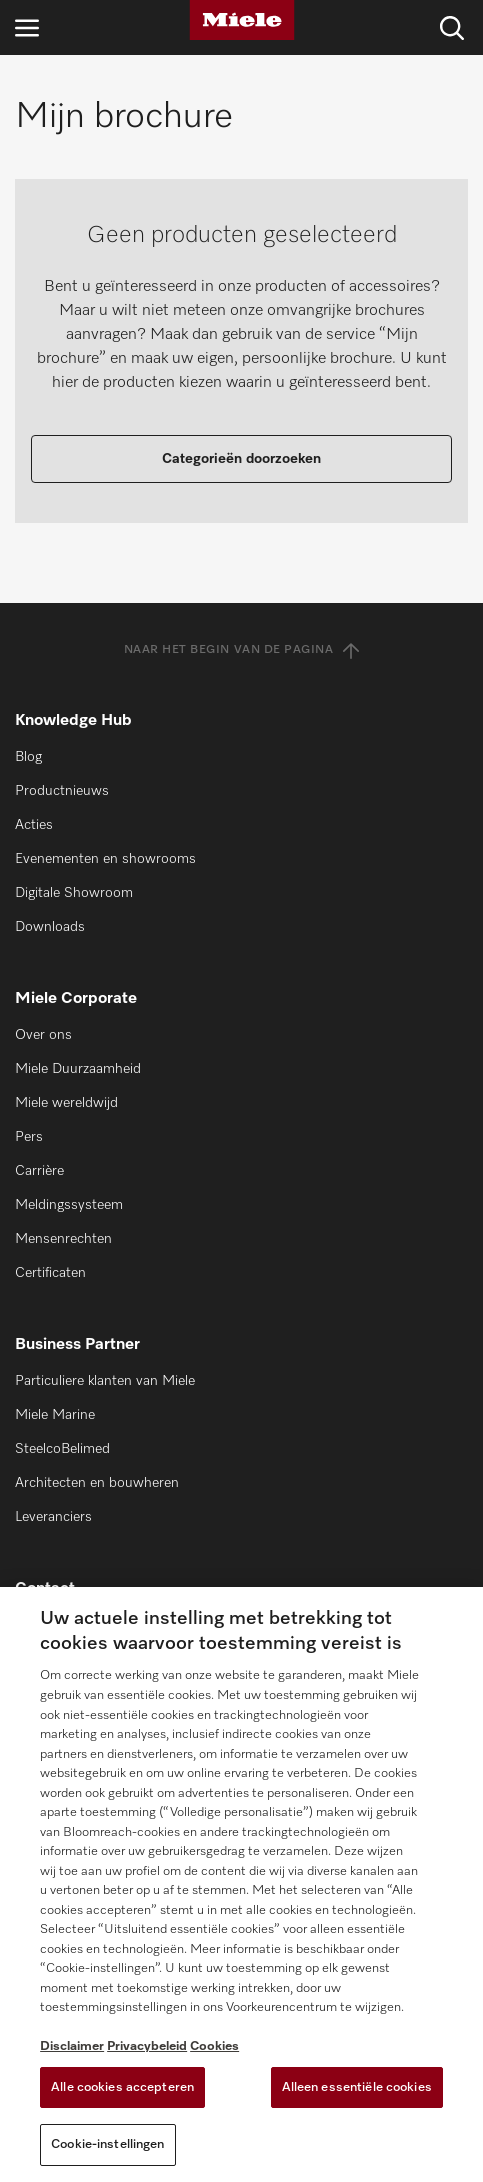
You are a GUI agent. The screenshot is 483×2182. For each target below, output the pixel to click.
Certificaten (50, 1273)
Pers (29, 1137)
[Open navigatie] (27, 27)
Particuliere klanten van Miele (105, 1381)
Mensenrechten (63, 1239)
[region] (241, 1884)
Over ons (43, 1035)
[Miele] (242, 20)
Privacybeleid (147, 2046)
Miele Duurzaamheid (78, 1069)
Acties (34, 825)
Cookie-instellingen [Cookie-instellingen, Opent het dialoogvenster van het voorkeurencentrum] (107, 2144)
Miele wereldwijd (66, 1103)
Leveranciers (53, 1517)
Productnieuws (62, 791)
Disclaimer (72, 2046)
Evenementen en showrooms (105, 859)
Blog (28, 757)
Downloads (50, 927)
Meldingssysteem (69, 1205)
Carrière (39, 1171)
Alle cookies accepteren (122, 2087)
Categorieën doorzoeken (241, 459)
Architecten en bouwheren (97, 1483)
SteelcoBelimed (62, 1449)
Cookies (214, 2046)
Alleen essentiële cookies (357, 2087)
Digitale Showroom (74, 893)
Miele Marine (55, 1415)
